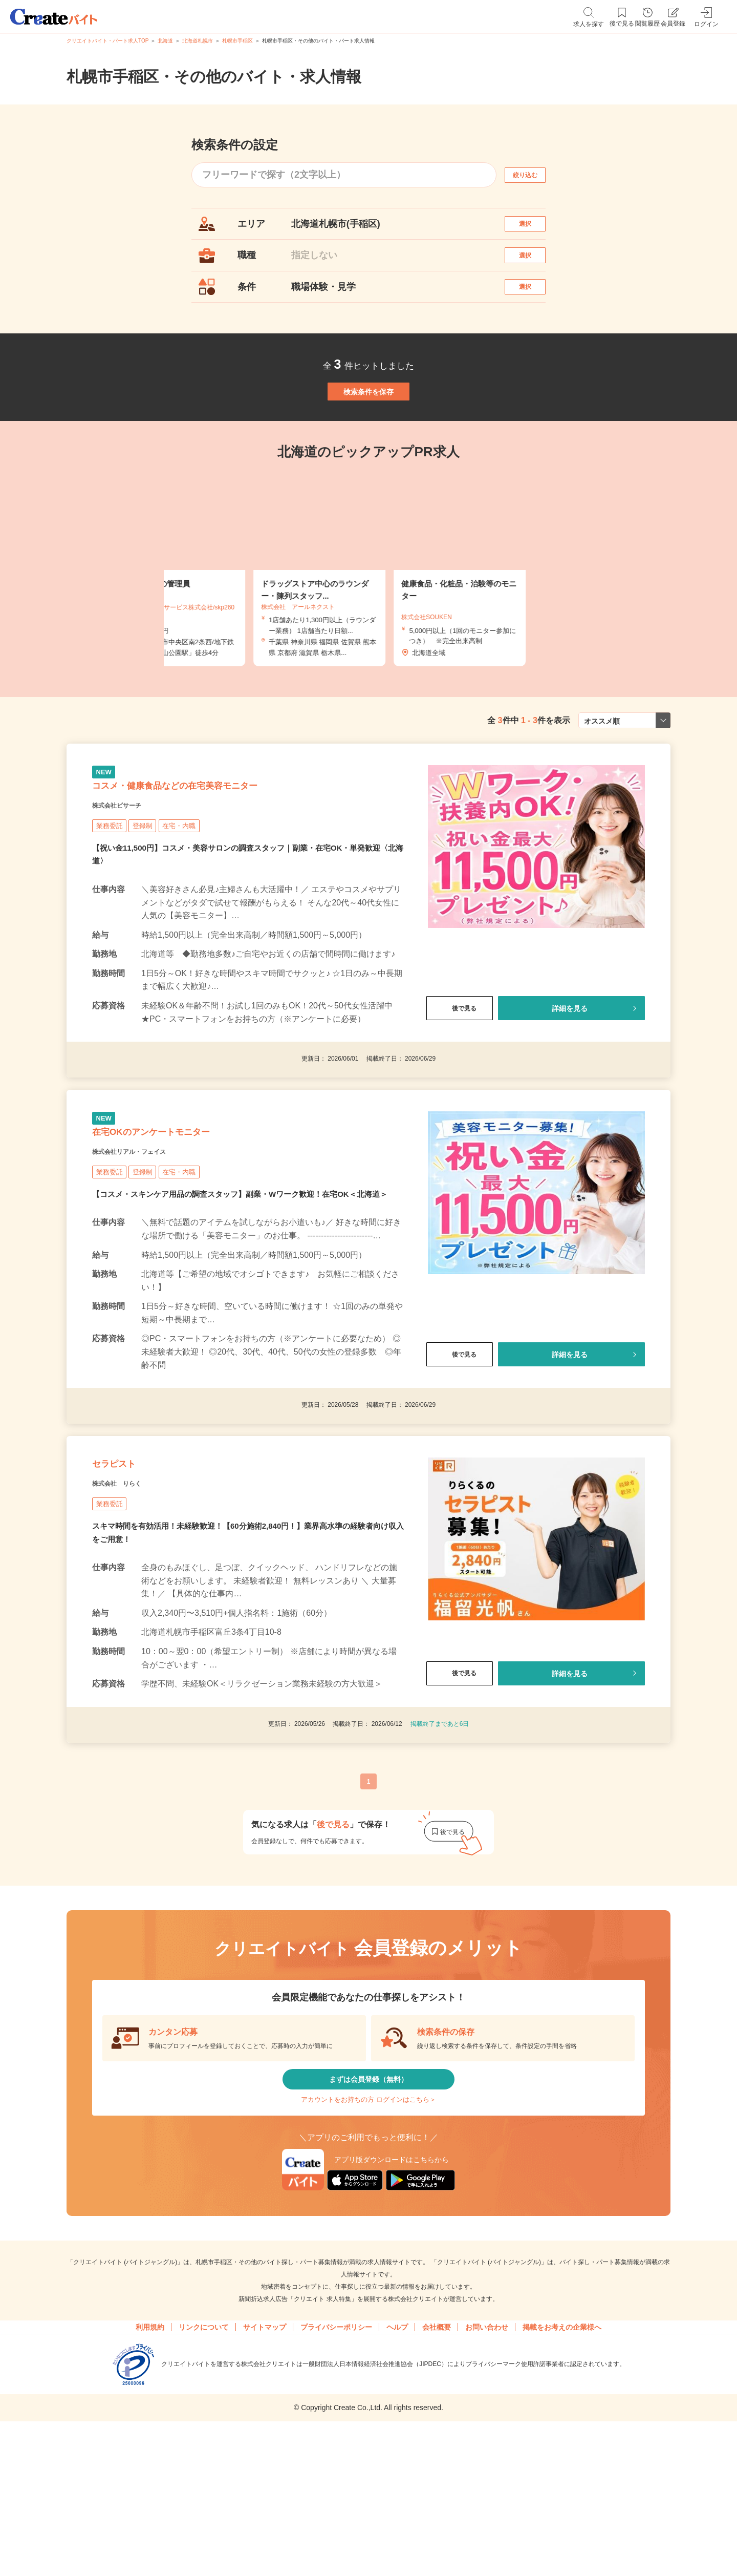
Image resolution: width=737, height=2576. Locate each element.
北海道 (165, 41)
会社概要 (436, 2475)
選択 (534, 228)
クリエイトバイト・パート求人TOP (107, 41)
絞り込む (534, 175)
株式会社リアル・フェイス (147, 1239)
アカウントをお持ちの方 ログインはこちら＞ (368, 2239)
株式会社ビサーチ (129, 873)
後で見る (459, 1076)
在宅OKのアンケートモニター (184, 1213)
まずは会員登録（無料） (368, 2208)
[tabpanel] (368, 619)
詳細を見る (569, 1076)
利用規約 (150, 2475)
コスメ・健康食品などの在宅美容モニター (221, 847)
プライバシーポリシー (336, 2475)
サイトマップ (264, 2475)
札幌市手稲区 (237, 41)
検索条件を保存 (368, 430)
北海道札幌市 (197, 41)
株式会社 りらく (129, 1604)
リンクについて (204, 2475)
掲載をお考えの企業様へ (562, 2475)
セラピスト (126, 1578)
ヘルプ (397, 2475)
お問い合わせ (486, 2475)
